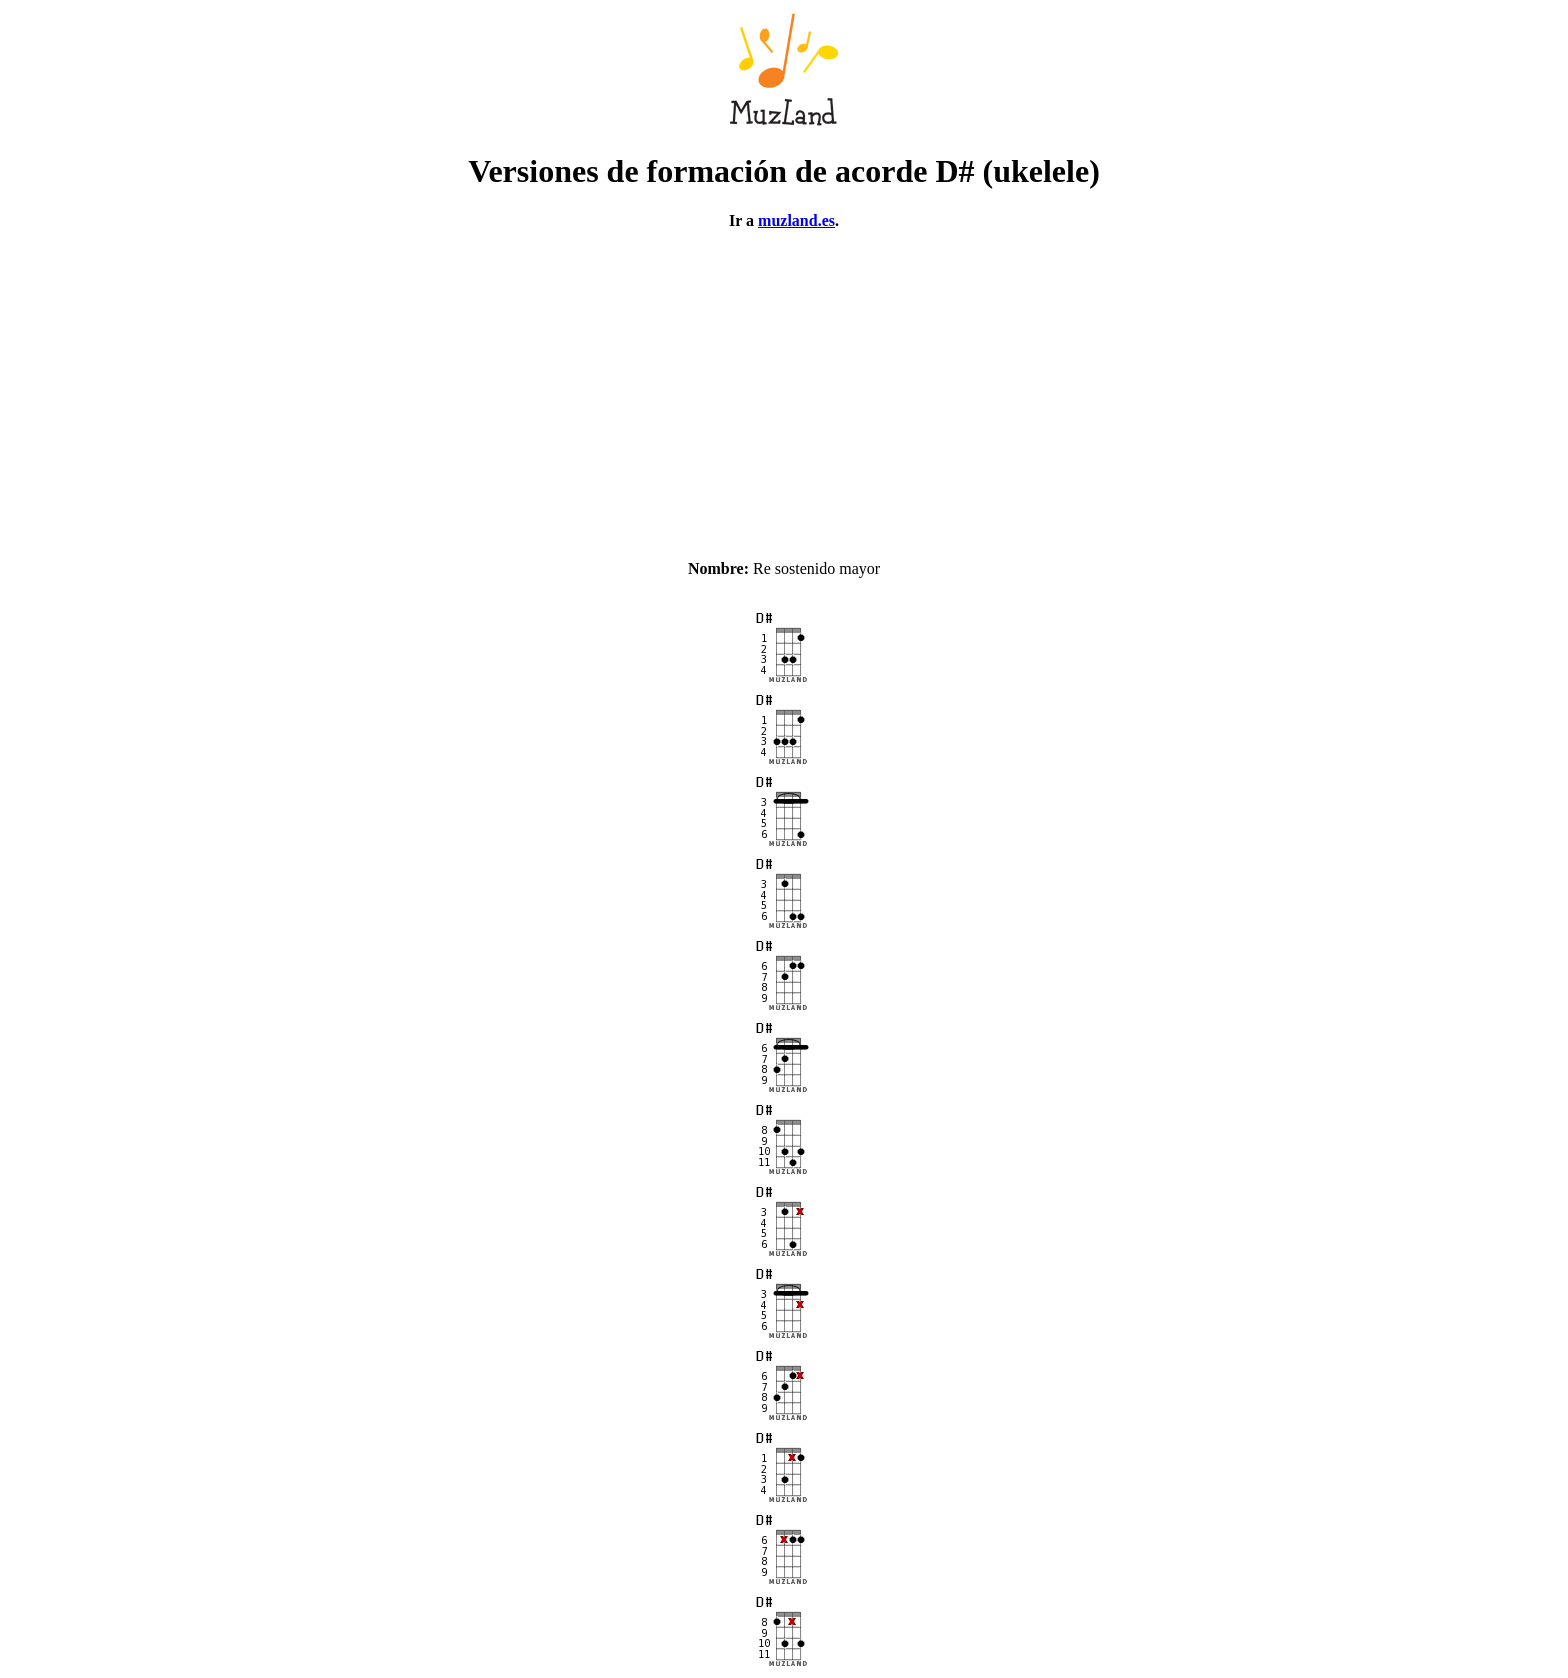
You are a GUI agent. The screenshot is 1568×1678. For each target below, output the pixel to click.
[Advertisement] (784, 386)
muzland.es (796, 220)
